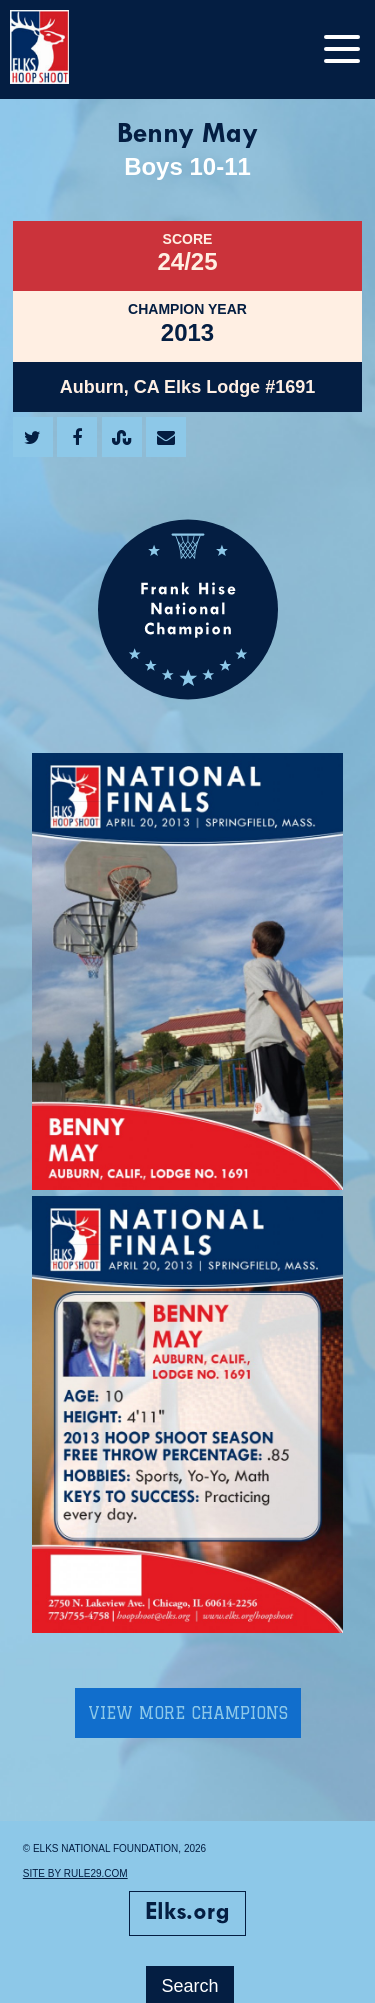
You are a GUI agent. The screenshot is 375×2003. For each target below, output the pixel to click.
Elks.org (187, 1913)
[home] (60, 49)
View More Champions (188, 1713)
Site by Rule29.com (75, 1873)
